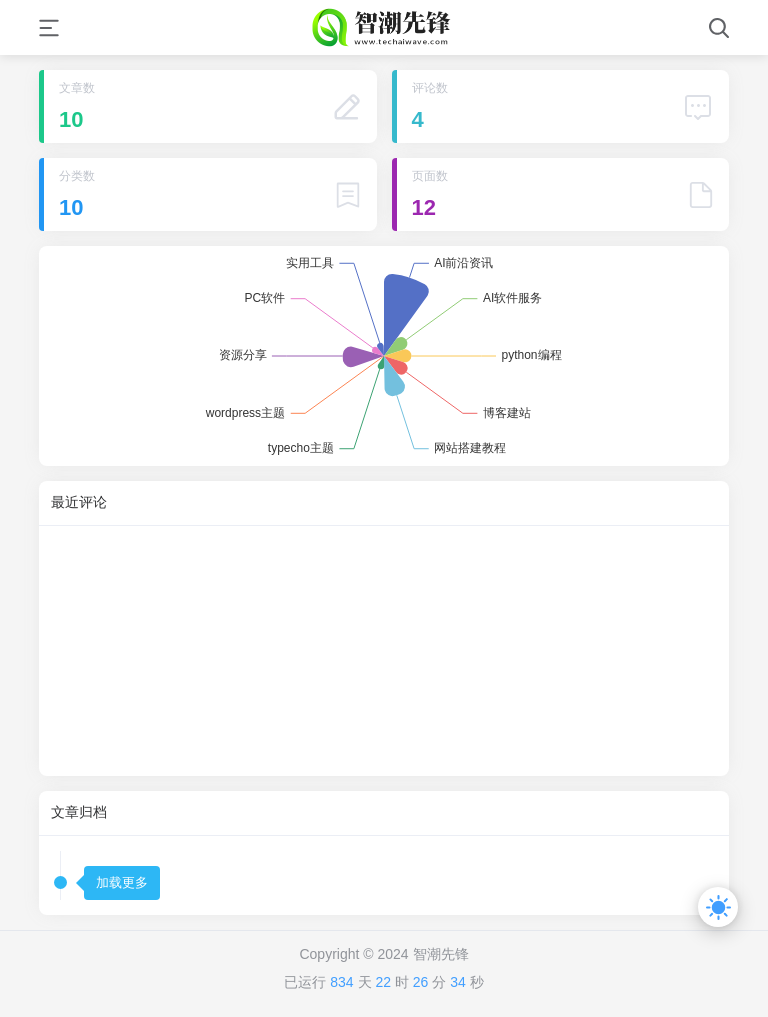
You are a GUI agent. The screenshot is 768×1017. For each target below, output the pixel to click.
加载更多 (122, 882)
